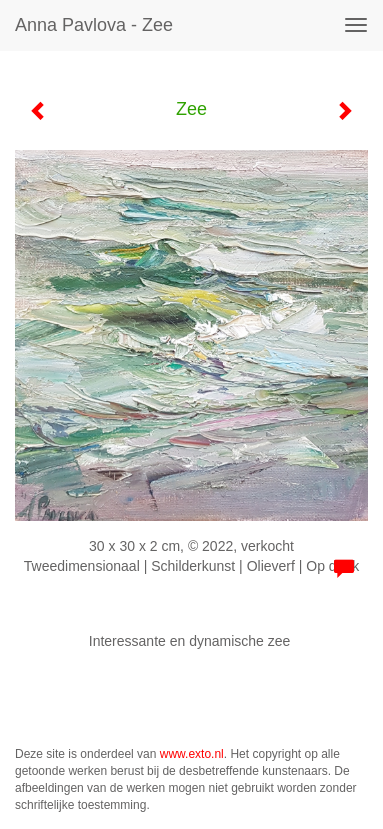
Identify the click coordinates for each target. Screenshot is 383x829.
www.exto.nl (192, 754)
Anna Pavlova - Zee (94, 25)
